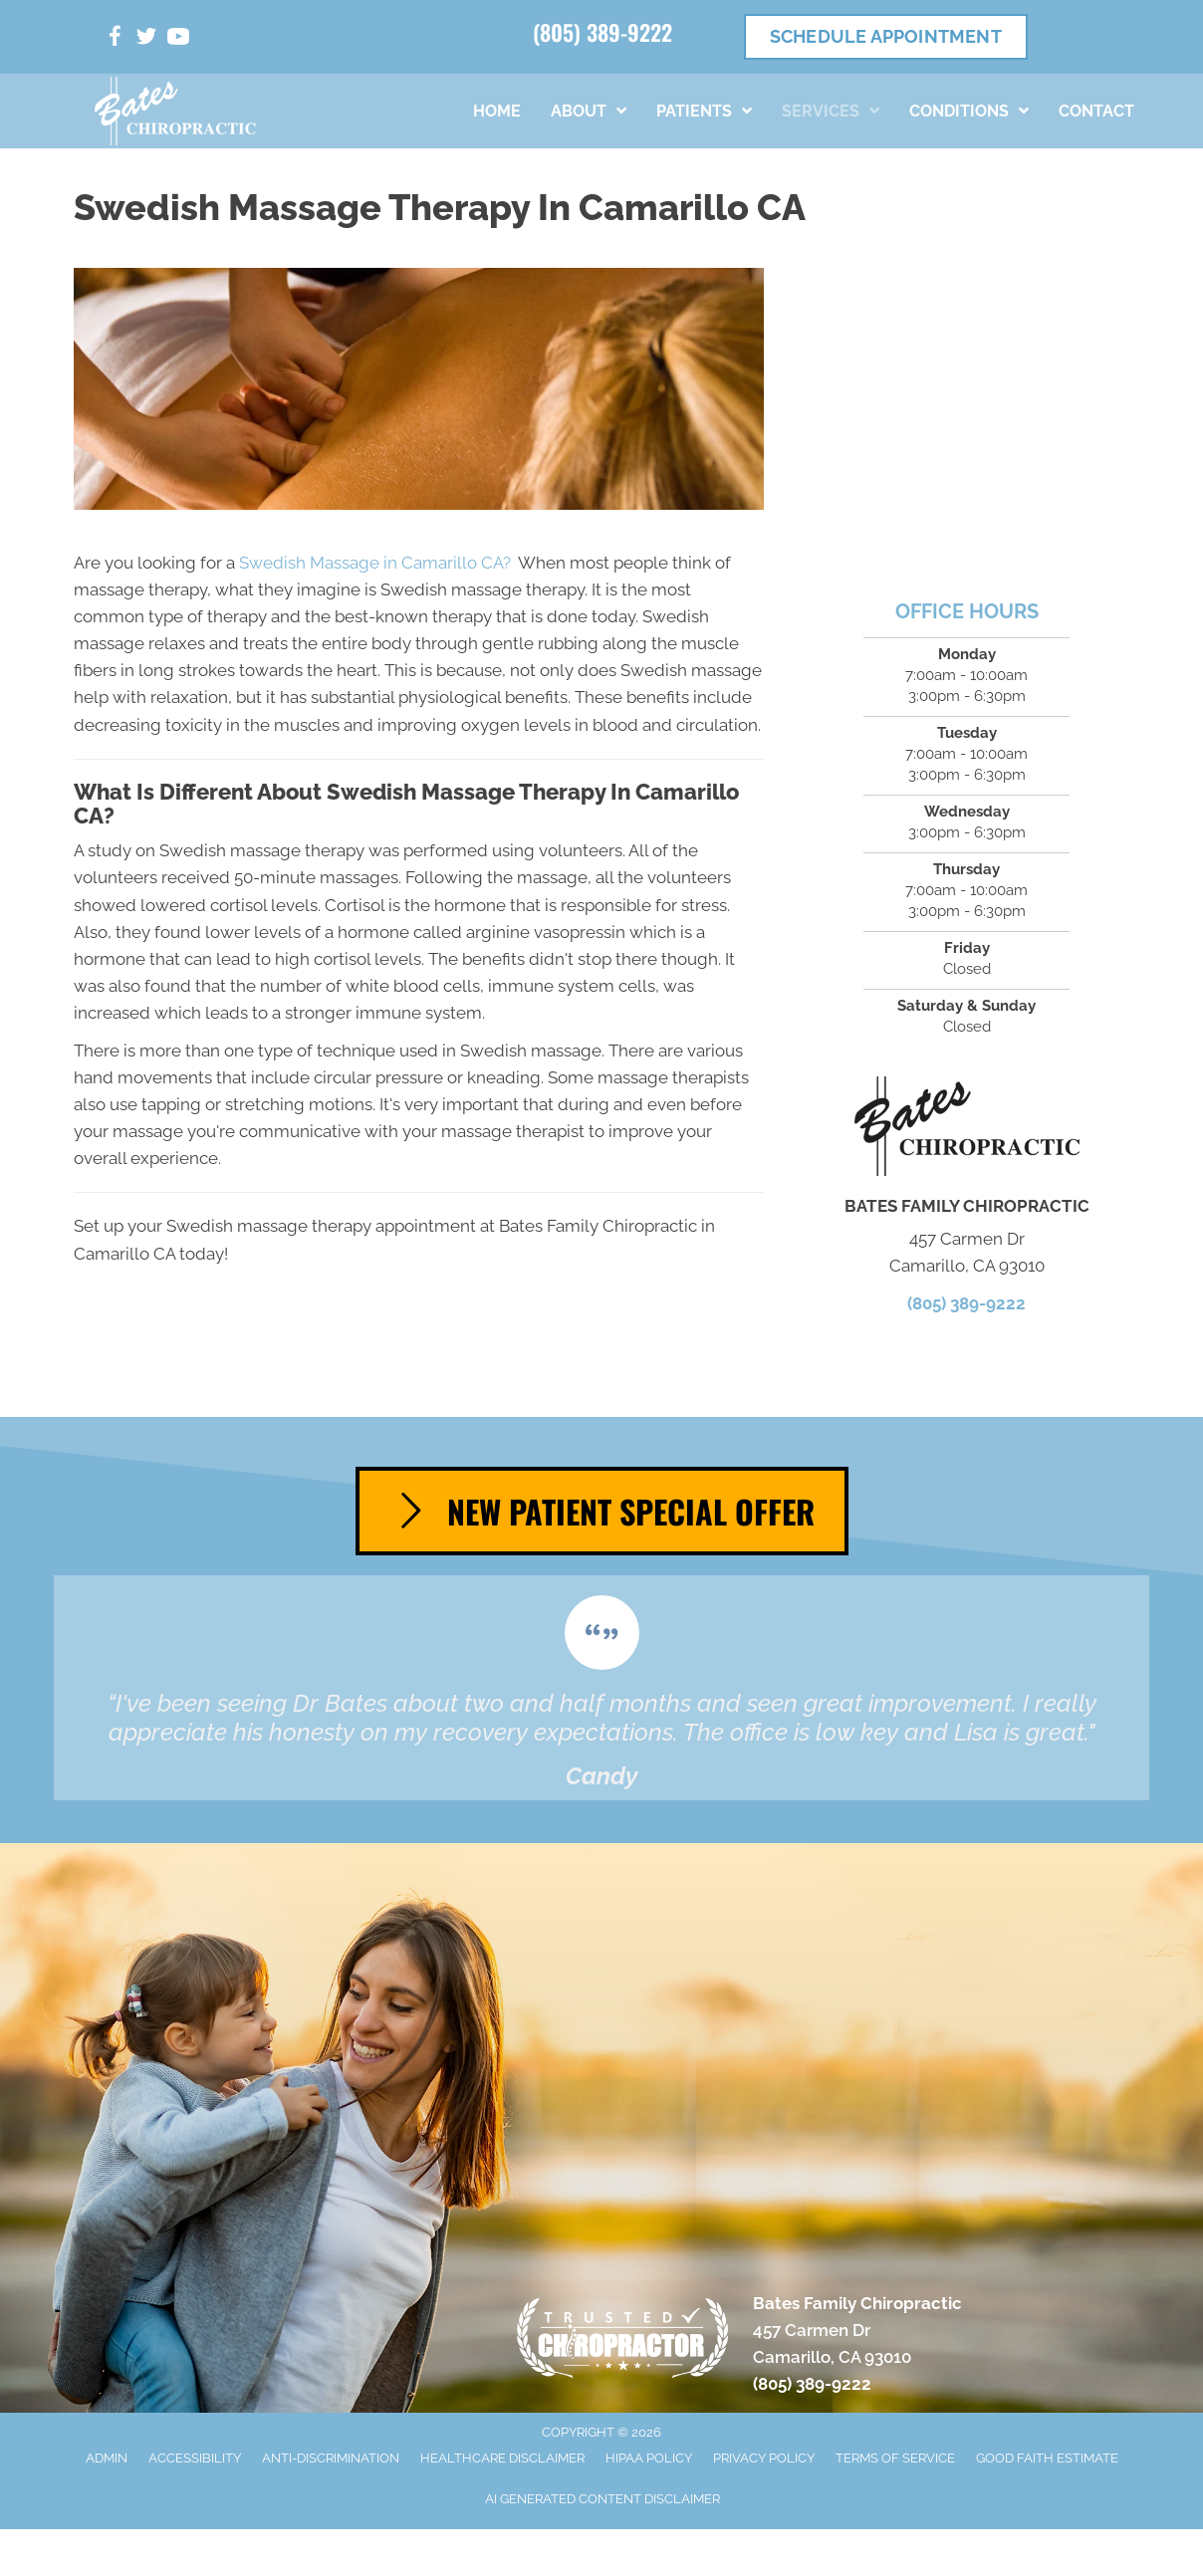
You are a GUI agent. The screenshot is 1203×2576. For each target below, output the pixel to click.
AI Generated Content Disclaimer (602, 2498)
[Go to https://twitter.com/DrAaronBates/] (146, 39)
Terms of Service (895, 2458)
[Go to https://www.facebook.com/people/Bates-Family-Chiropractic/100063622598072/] (114, 39)
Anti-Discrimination (330, 2458)
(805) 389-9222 (602, 32)
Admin (106, 2458)
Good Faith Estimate (1047, 2458)
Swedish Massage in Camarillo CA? (375, 563)
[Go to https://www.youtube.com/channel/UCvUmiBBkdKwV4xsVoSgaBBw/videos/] (178, 39)
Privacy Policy (764, 2458)
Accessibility (194, 2458)
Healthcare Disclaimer (502, 2458)
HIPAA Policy (648, 2458)
